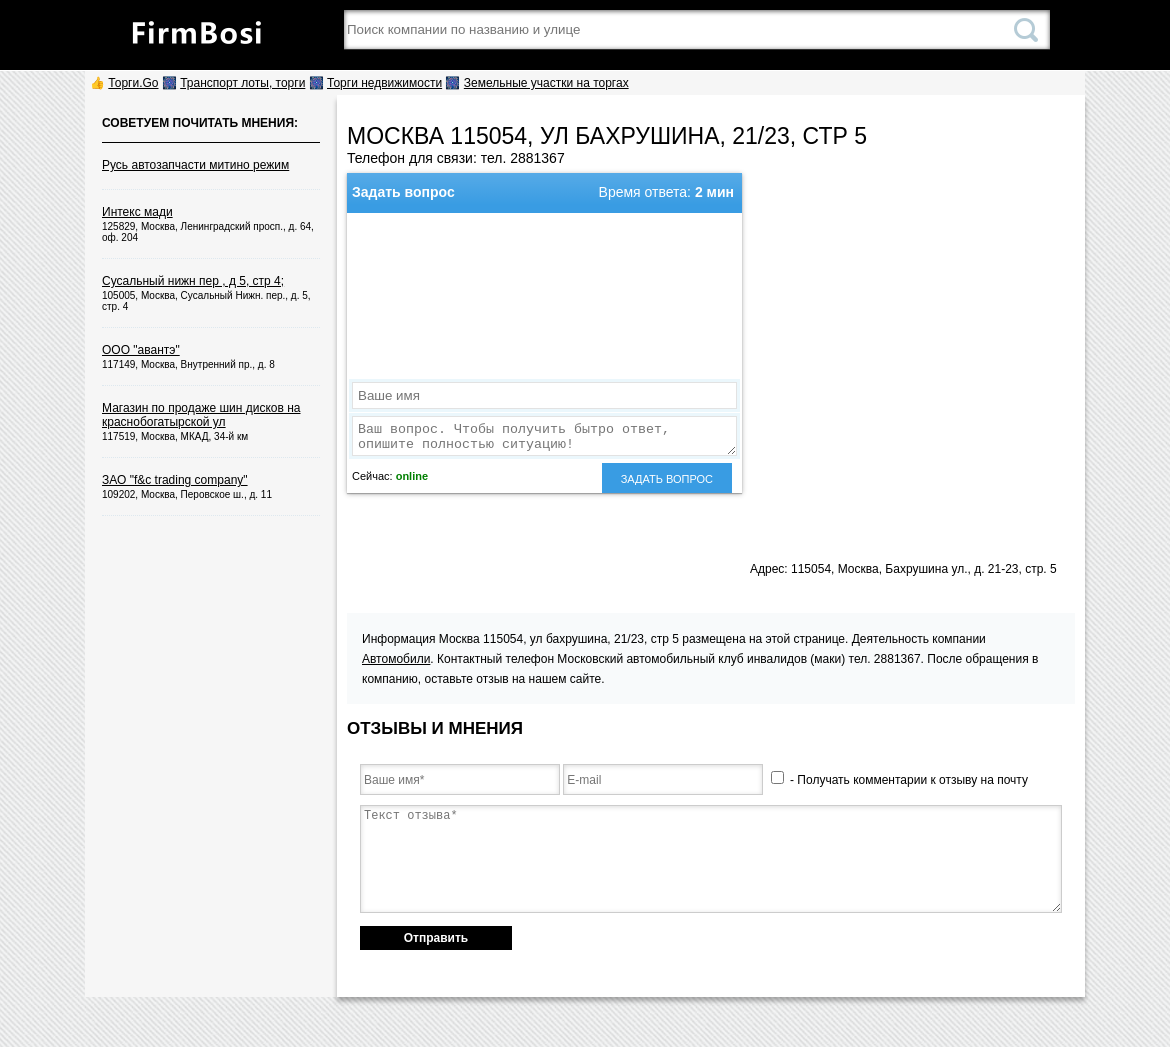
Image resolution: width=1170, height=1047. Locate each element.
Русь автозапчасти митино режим (195, 165)
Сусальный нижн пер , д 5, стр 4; (193, 281)
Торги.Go (133, 83)
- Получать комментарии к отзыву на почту (899, 780)
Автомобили (396, 659)
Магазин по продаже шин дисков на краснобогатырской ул (201, 415)
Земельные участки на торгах (546, 83)
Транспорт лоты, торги (242, 83)
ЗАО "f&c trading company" (175, 480)
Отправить (436, 938)
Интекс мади (137, 212)
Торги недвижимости (384, 83)
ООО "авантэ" (141, 350)
